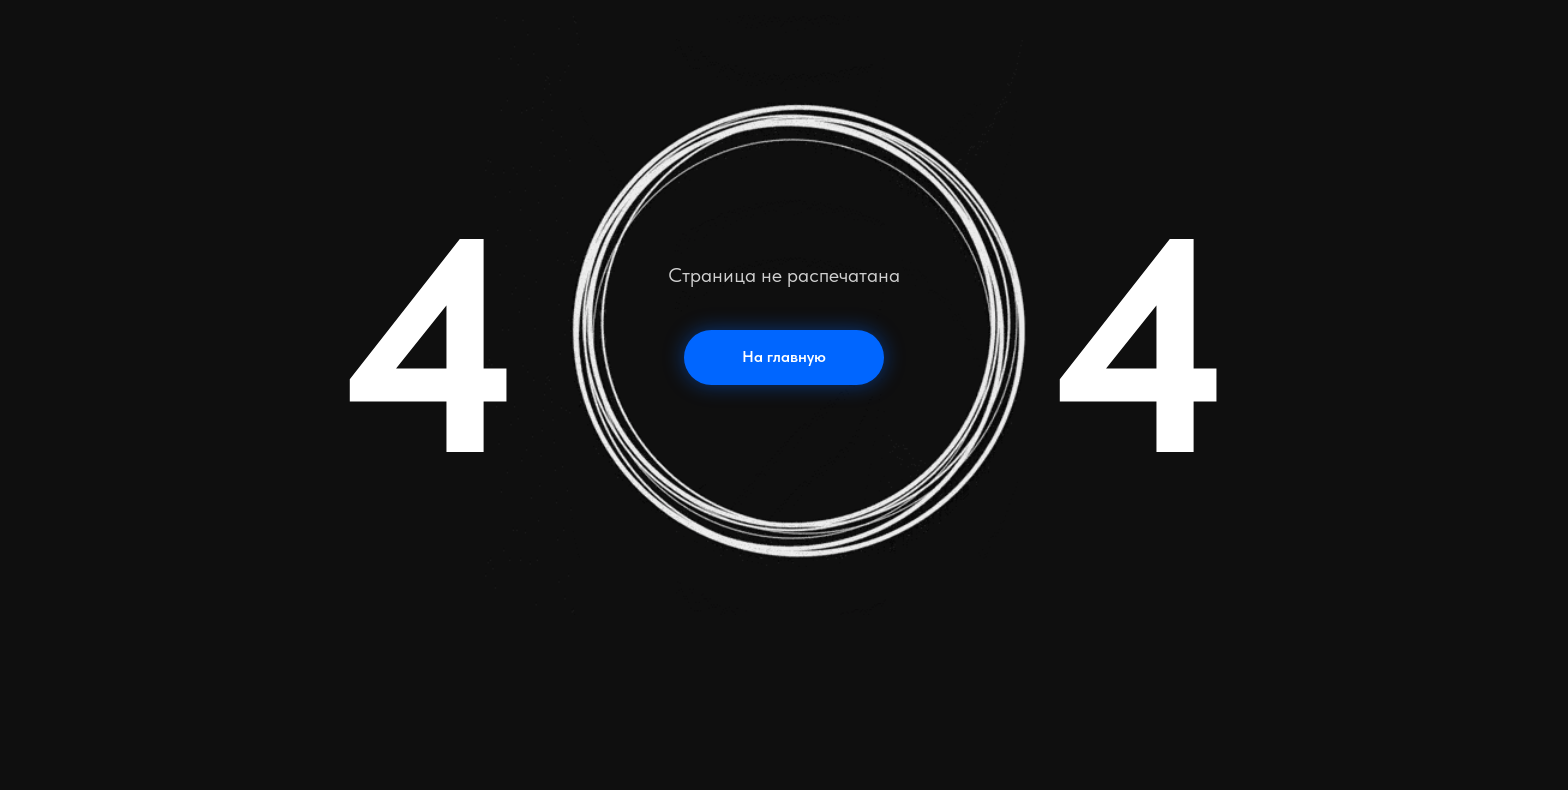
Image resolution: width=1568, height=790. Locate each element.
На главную (784, 356)
